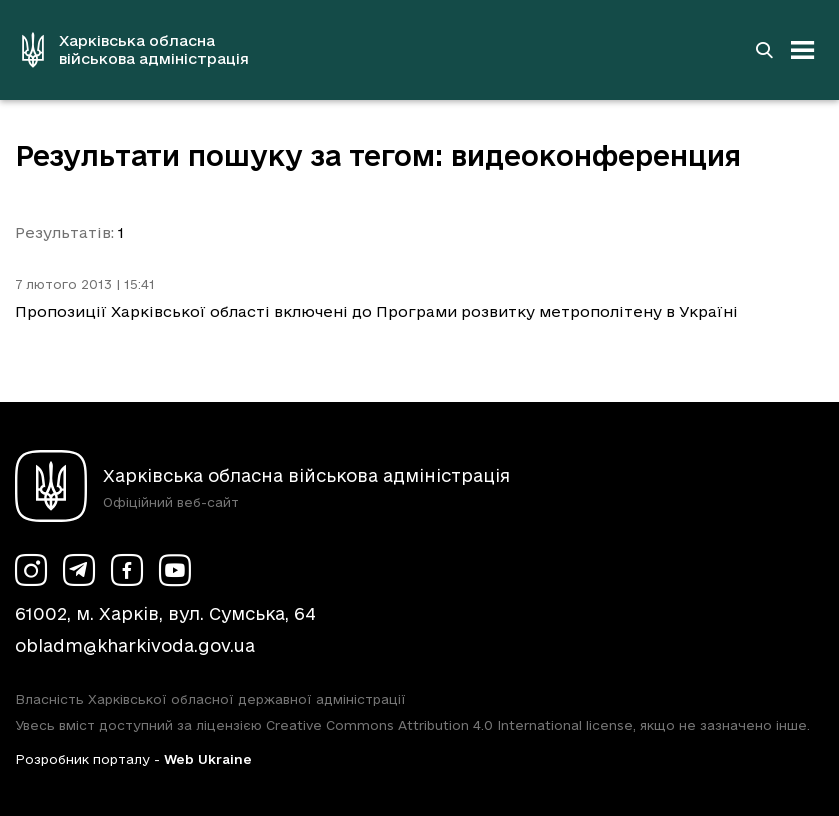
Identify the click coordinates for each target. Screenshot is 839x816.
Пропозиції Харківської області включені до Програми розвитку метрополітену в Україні (376, 311)
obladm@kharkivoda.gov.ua (135, 645)
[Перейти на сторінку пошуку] (764, 50)
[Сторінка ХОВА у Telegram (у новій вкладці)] (79, 570)
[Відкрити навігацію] (803, 50)
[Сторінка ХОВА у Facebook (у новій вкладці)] (127, 570)
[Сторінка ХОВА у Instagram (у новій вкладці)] (31, 570)
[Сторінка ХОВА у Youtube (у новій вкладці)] (175, 570)
